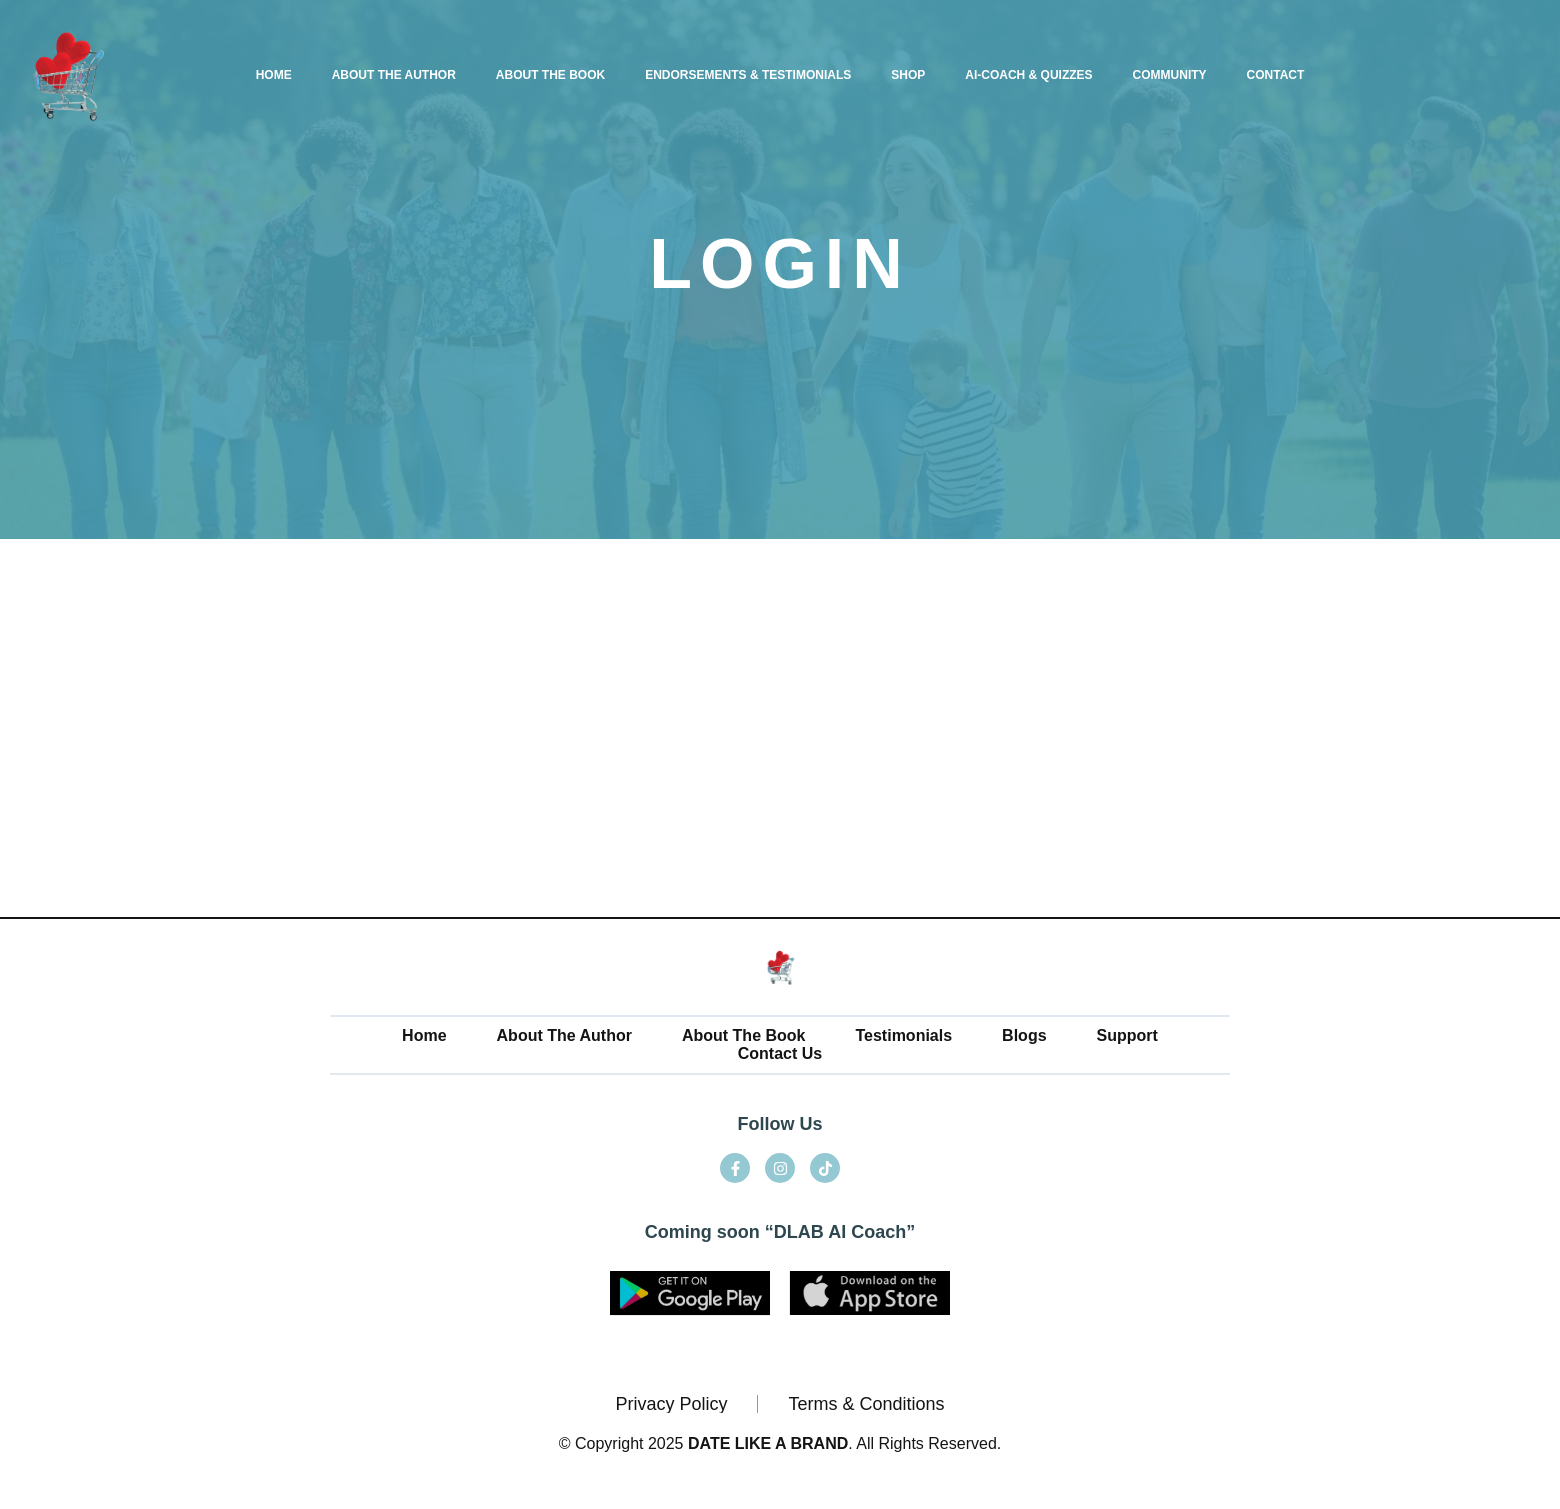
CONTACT (1276, 75)
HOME (274, 75)
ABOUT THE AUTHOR (394, 75)
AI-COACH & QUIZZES (1028, 75)
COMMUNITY (1170, 75)
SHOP (908, 75)
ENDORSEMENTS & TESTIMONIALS (748, 75)
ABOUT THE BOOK (550, 75)
